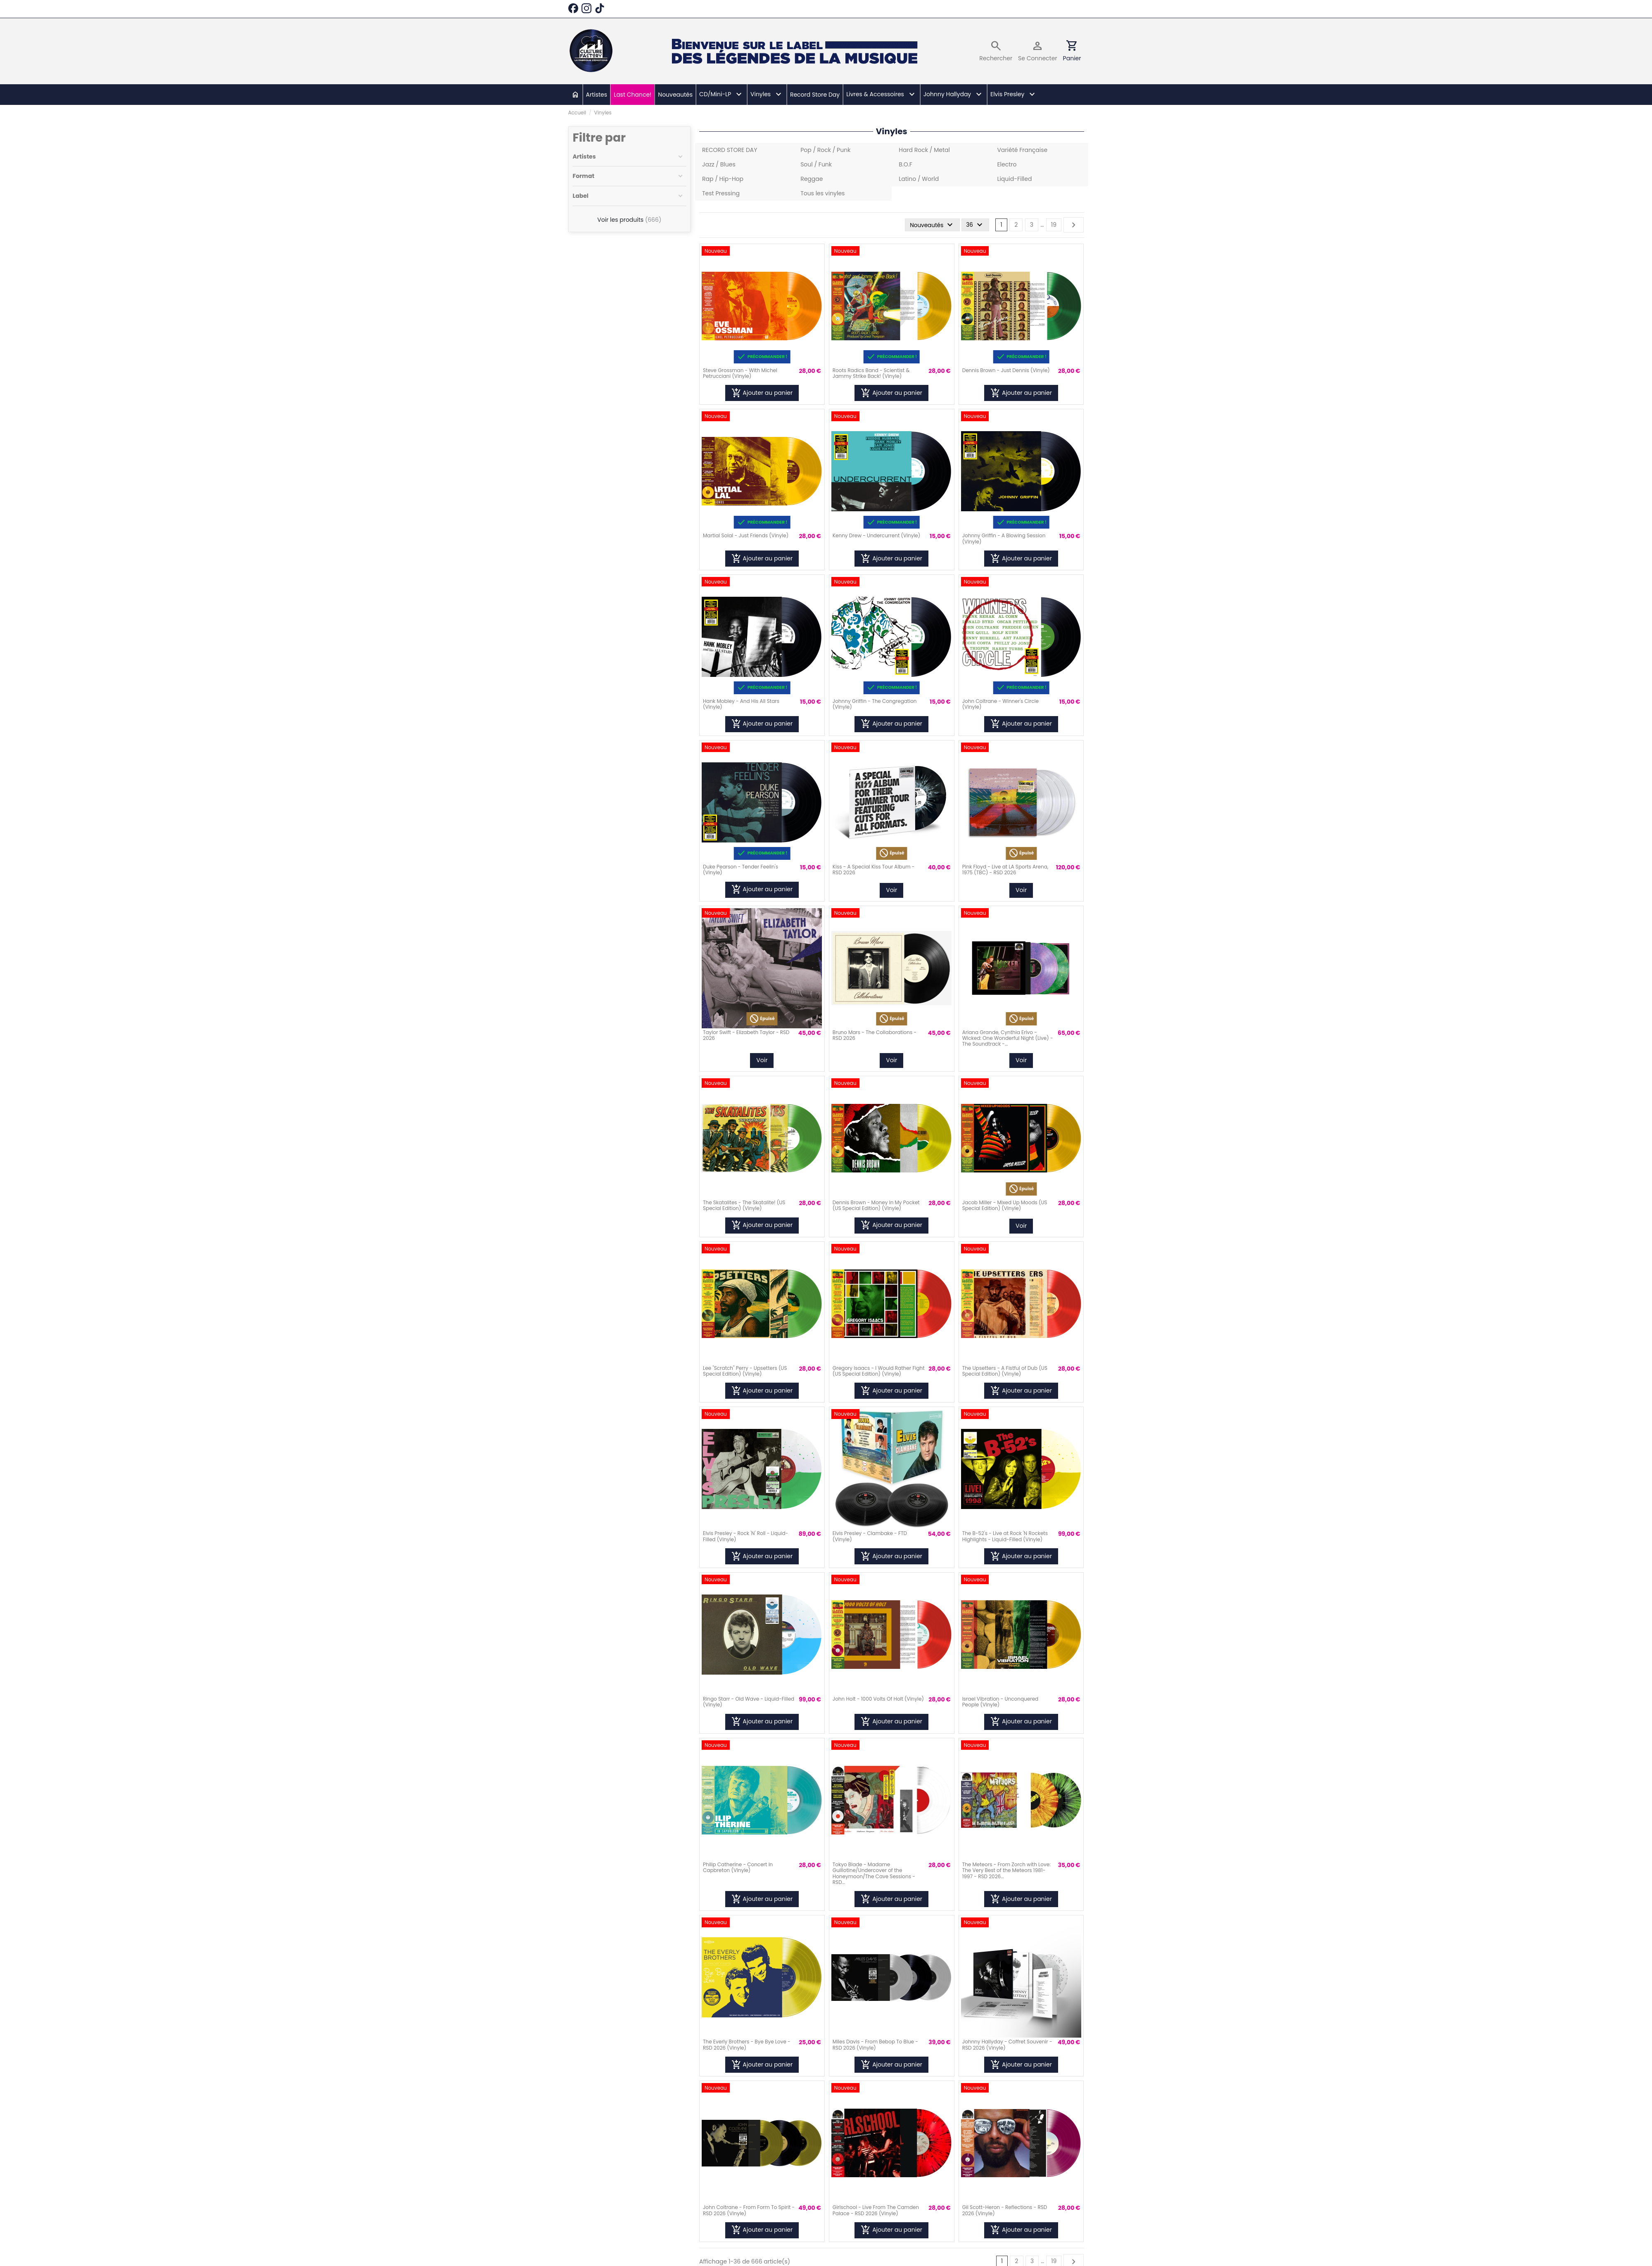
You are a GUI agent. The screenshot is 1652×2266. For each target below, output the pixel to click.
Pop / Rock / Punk (825, 150)
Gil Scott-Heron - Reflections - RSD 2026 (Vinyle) (1004, 2210)
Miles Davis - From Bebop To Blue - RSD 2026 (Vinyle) (875, 2044)
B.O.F (905, 164)
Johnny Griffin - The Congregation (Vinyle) (875, 704)
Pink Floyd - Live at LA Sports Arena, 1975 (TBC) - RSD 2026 (1005, 869)
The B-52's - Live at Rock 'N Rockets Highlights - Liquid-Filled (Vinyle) (1005, 1536)
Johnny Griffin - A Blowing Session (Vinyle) (1004, 538)
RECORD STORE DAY (729, 150)
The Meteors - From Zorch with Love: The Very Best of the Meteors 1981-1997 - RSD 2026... (1006, 1870)
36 (975, 225)
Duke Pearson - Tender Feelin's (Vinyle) (740, 869)
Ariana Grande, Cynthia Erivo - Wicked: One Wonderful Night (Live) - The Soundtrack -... (1007, 1038)
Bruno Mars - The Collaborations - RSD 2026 (874, 1035)
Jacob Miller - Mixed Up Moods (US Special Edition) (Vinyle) (1004, 1205)
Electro (1006, 164)
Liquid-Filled (1014, 179)
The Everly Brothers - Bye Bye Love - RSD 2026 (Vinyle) (746, 2044)
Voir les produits (629, 220)
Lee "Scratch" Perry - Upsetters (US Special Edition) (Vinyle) (745, 1370)
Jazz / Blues (719, 164)
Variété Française (1022, 150)
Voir (891, 890)
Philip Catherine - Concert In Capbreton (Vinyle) (738, 1867)
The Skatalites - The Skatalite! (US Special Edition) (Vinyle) (744, 1205)
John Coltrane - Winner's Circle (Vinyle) (1000, 704)
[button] (721, 94)
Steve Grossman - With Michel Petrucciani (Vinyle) (740, 373)
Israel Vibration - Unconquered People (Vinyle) (1000, 1701)
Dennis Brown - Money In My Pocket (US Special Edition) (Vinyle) (876, 1205)
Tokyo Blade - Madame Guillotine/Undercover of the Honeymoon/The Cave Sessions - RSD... (874, 1873)
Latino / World (919, 179)
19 (1053, 225)
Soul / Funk (816, 164)
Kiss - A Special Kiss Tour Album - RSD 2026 (874, 869)
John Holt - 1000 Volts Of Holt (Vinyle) (878, 1698)
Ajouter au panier (762, 393)
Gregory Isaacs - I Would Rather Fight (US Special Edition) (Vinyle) (879, 1370)
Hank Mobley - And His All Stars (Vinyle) (741, 704)
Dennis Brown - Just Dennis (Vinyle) (1006, 370)
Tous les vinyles (822, 193)
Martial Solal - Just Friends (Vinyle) (745, 535)
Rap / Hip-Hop (722, 179)
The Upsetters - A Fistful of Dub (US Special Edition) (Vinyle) (1004, 1370)
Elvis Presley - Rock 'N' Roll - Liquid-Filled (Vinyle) (745, 1536)
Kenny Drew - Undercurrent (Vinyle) (876, 535)
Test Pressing (721, 193)
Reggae (811, 179)
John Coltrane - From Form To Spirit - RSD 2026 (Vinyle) (749, 2210)
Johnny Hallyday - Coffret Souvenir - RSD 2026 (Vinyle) (1007, 2044)
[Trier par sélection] (931, 225)
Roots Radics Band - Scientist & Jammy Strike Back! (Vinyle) (871, 373)
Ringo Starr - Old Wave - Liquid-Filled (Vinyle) (748, 1701)
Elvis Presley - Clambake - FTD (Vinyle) (870, 1536)
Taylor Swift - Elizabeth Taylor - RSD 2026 (746, 1035)
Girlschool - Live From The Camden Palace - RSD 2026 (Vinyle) (876, 2210)
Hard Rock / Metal (924, 150)
